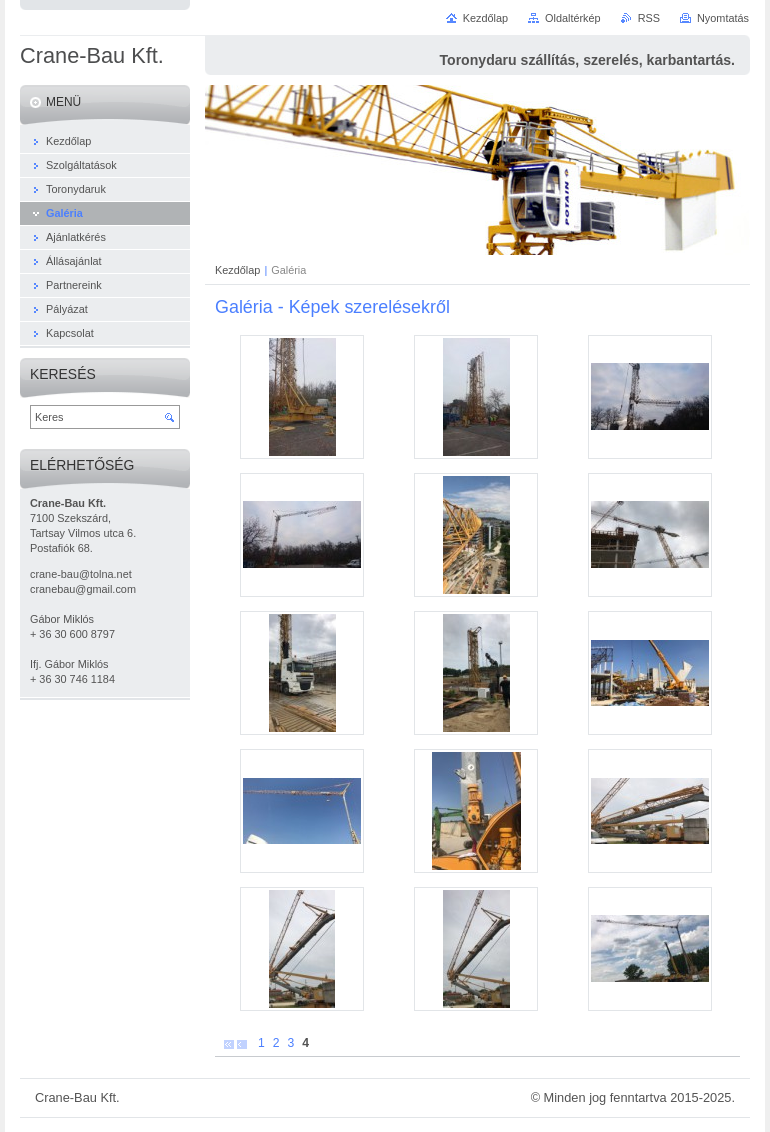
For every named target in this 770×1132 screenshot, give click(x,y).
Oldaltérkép (573, 18)
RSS (649, 18)
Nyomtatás (723, 18)
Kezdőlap (237, 270)
